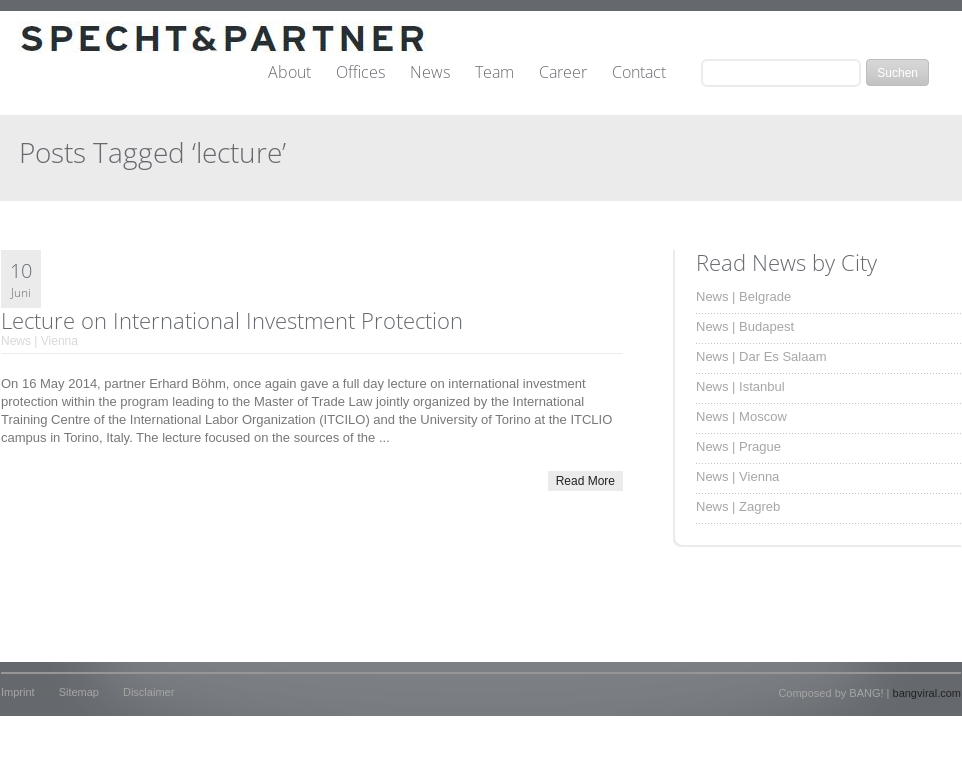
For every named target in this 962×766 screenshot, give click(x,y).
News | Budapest (745, 326)
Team (494, 73)
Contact (639, 73)
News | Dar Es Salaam (761, 356)
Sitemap (79, 692)
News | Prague (738, 446)
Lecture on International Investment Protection (232, 320)
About (289, 73)
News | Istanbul (740, 386)
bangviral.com (927, 693)
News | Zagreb (738, 506)
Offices (360, 73)
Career (563, 73)
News (430, 73)
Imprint (18, 692)
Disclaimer (148, 692)
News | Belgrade (743, 296)
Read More (585, 481)
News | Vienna (39, 341)
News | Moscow (741, 416)
